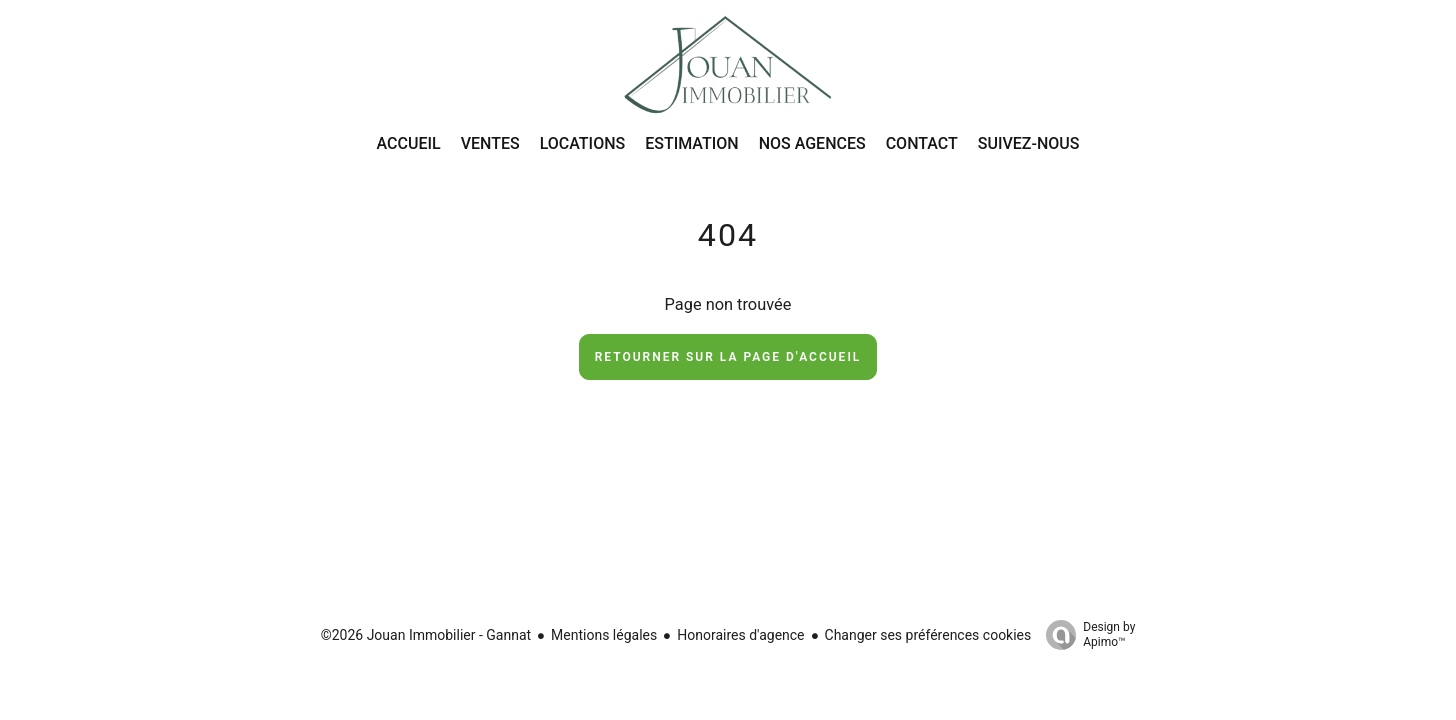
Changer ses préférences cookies (928, 635)
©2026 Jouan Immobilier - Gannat (426, 635)
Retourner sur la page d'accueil (728, 357)
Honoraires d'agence (740, 635)
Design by (1085, 635)
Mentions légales (604, 635)
